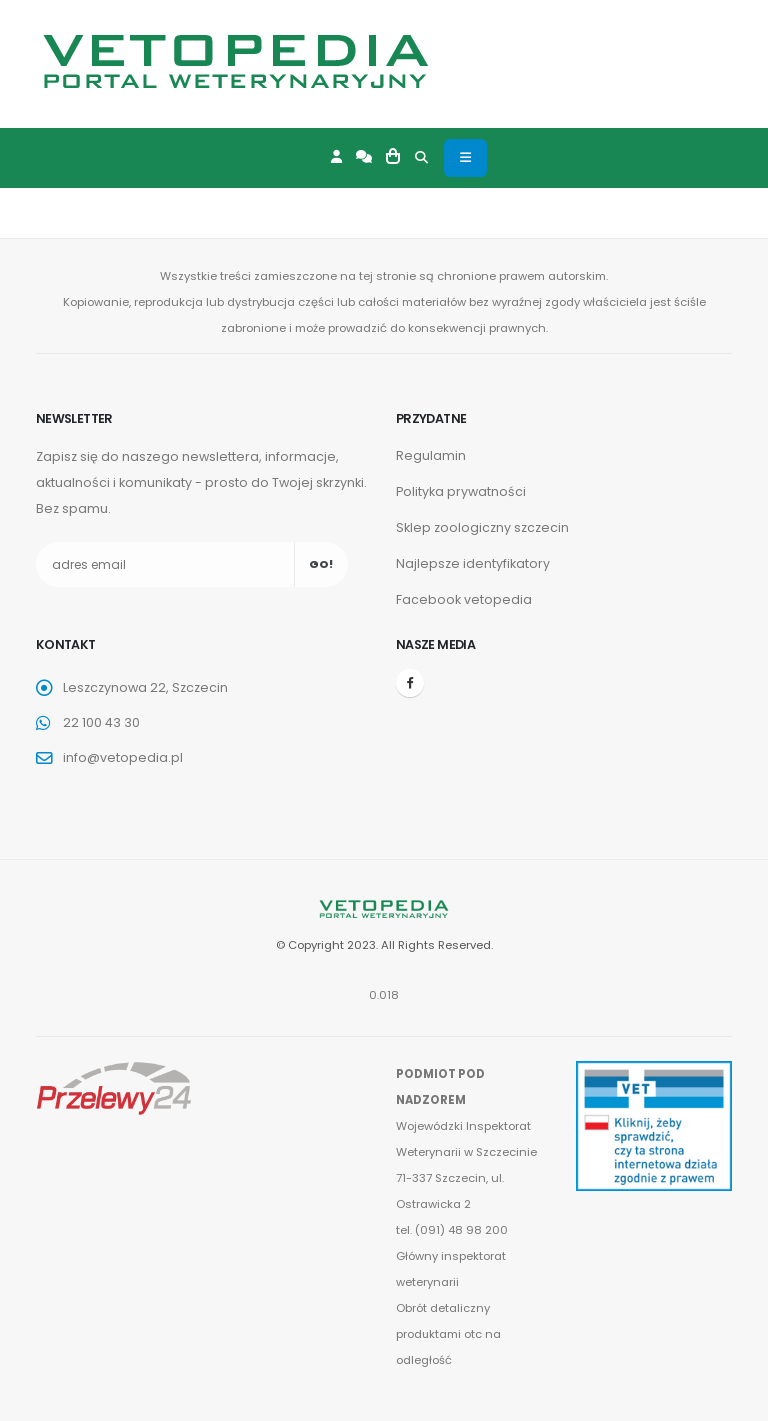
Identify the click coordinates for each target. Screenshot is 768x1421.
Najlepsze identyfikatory (473, 563)
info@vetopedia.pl (123, 757)
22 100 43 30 (101, 722)
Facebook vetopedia (464, 599)
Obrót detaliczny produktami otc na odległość (449, 1334)
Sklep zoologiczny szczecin (482, 527)
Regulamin (431, 455)
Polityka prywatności (461, 491)
